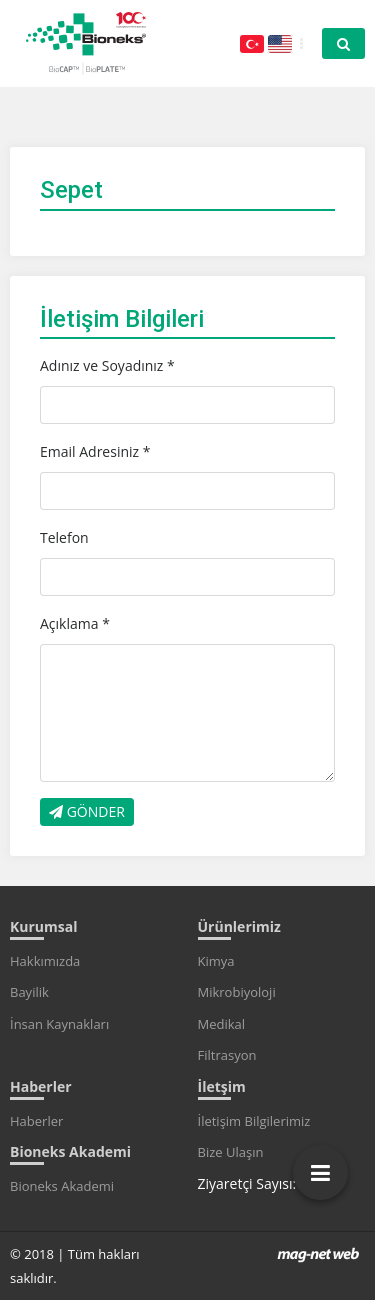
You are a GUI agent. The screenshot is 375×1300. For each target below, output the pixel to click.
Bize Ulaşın (231, 1152)
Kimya (216, 961)
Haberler (36, 1121)
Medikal (222, 1024)
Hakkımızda (45, 961)
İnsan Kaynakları (59, 1024)
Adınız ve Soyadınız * (107, 365)
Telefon (64, 537)
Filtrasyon (227, 1055)
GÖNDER (87, 811)
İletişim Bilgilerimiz (254, 1121)
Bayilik (29, 992)
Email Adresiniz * (95, 451)
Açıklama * (75, 623)
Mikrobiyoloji (237, 992)
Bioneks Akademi (62, 1186)
